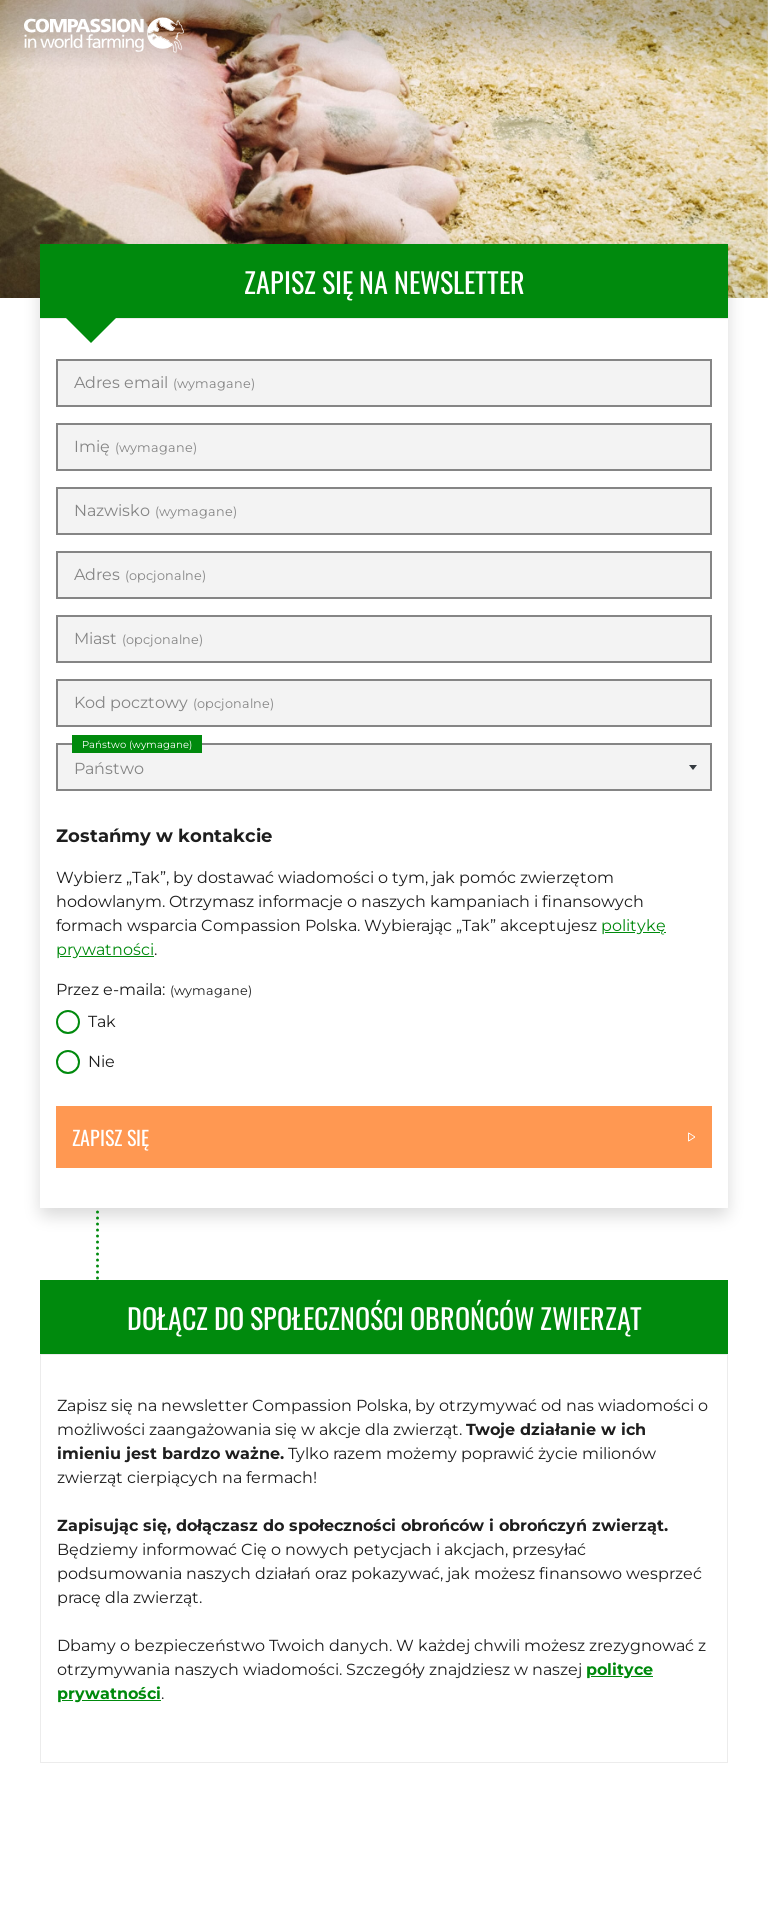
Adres (140, 575)
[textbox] (384, 769)
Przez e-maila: (154, 989)
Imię (135, 447)
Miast (138, 639)
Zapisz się (110, 1137)
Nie (101, 1061)
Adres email (164, 383)
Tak (102, 1021)
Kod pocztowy (174, 703)
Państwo (137, 744)
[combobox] (384, 767)
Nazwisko (155, 511)
